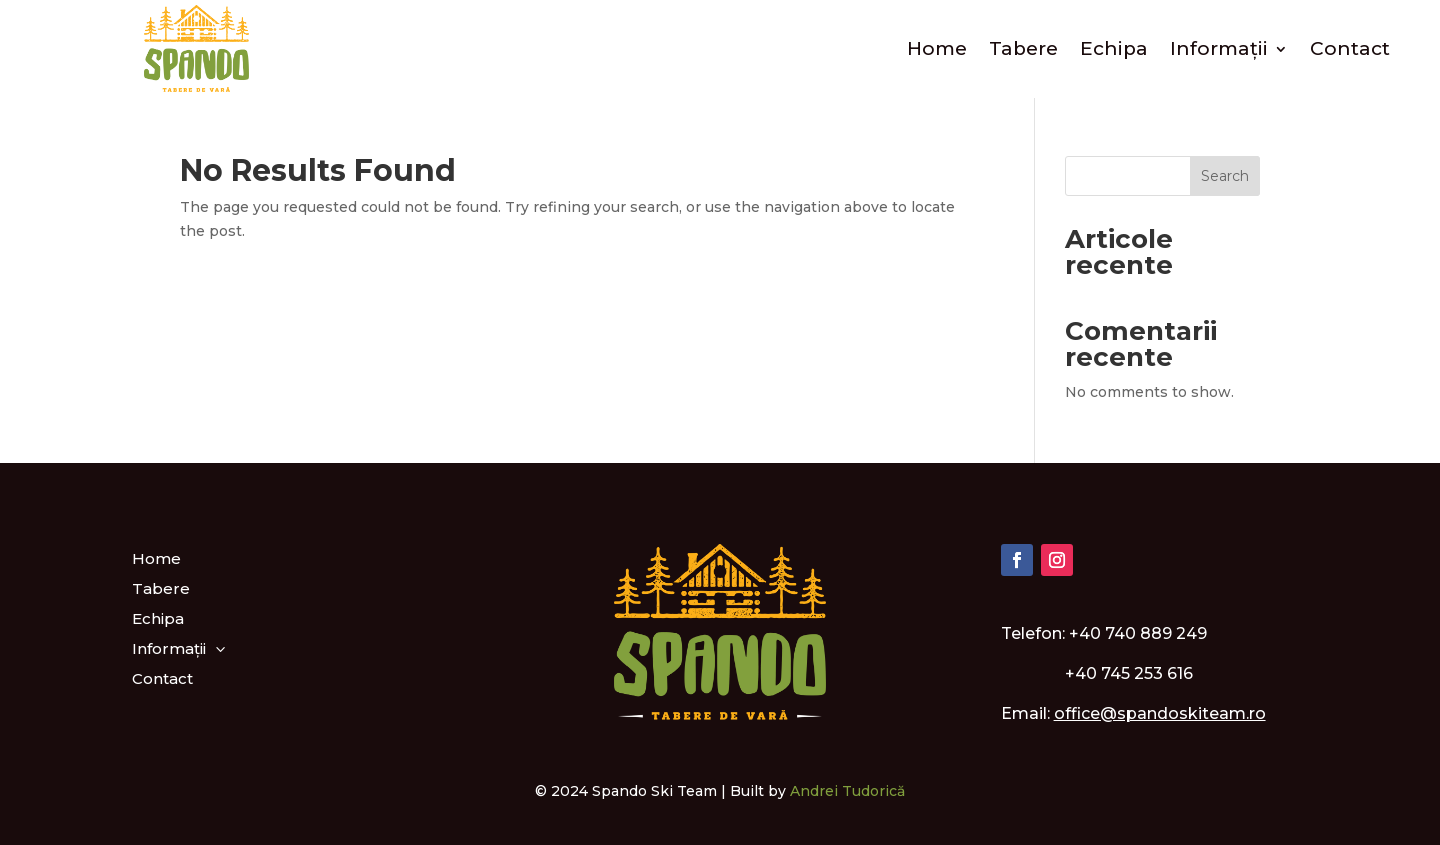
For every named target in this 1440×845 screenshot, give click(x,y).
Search (1225, 176)
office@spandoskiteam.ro (1160, 713)
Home (937, 48)
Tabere (1023, 48)
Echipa (1114, 48)
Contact (1350, 48)
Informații (1219, 48)
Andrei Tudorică (847, 791)
